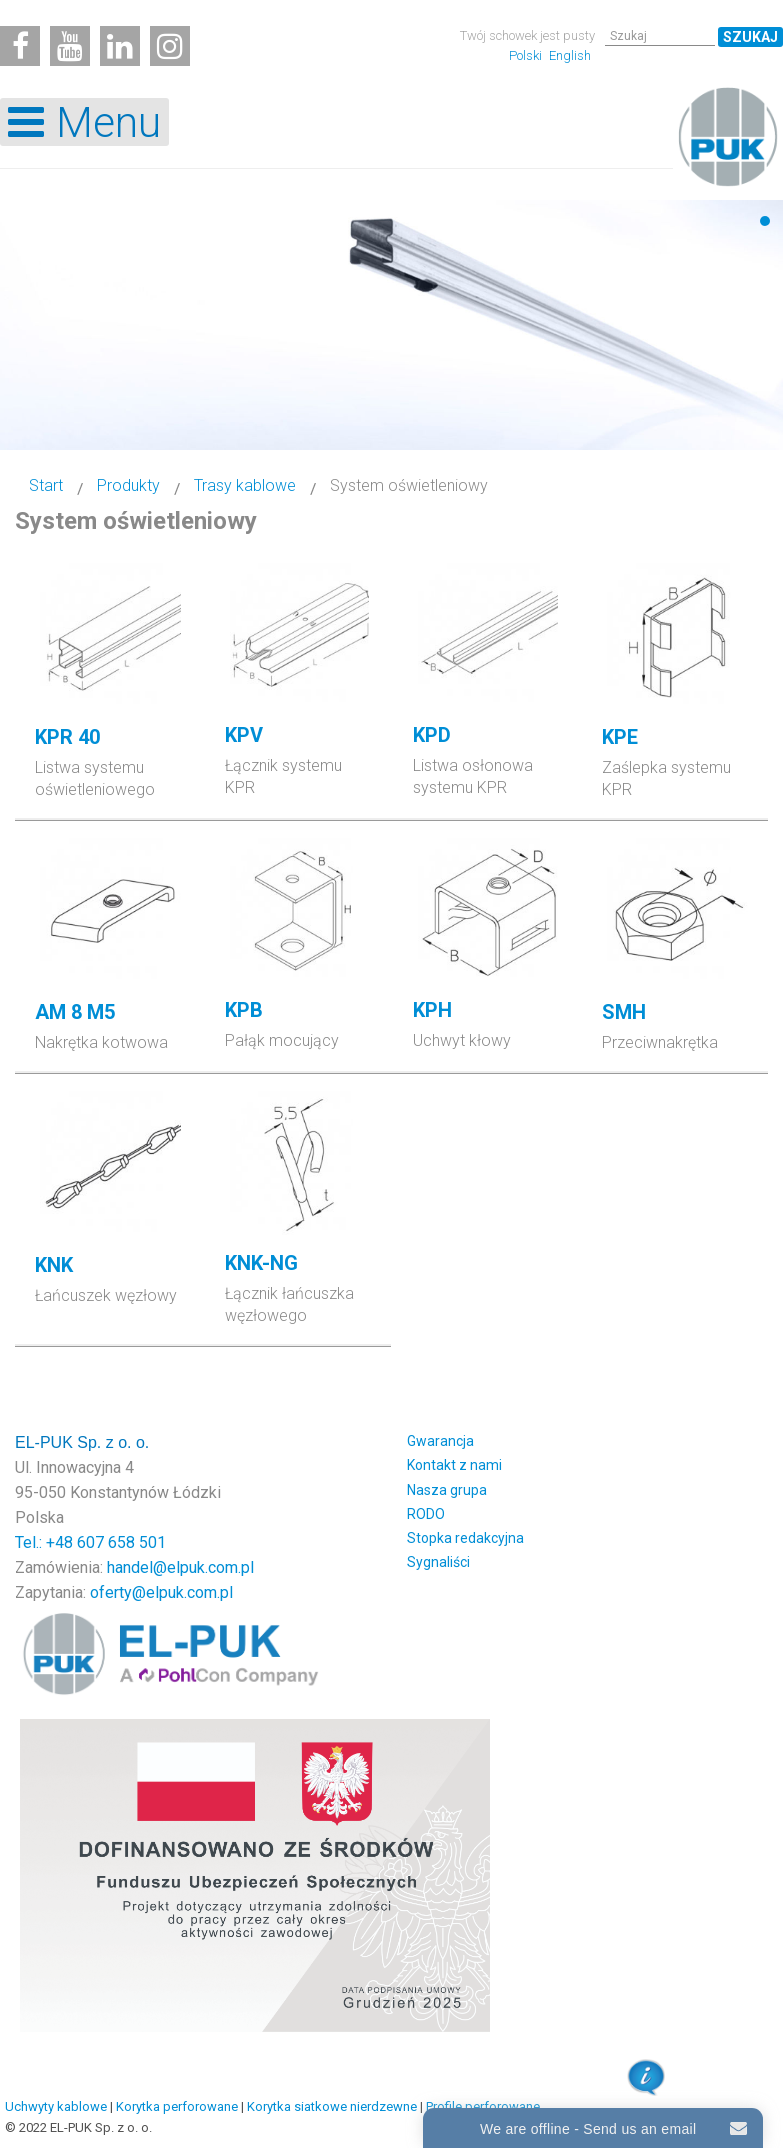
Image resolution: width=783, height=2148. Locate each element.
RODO (426, 1514)
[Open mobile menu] (84, 122)
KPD (432, 735)
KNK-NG (261, 1263)
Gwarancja (440, 1441)
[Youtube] (70, 46)
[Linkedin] (120, 46)
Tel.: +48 (46, 1542)
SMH (624, 1012)
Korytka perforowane (177, 2106)
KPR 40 (67, 737)
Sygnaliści (438, 1562)
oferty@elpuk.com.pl (161, 1592)
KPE (620, 737)
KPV (244, 735)
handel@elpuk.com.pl (180, 1567)
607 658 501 (121, 1542)
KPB (244, 1010)
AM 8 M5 (75, 1012)
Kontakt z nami (454, 1465)
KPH (432, 1010)
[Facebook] (20, 46)
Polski (527, 55)
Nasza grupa (447, 1490)
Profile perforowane (483, 2106)
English (570, 55)
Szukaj (750, 37)
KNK (54, 1265)
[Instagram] (170, 46)
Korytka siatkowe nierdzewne (332, 2106)
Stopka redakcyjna (465, 1538)
